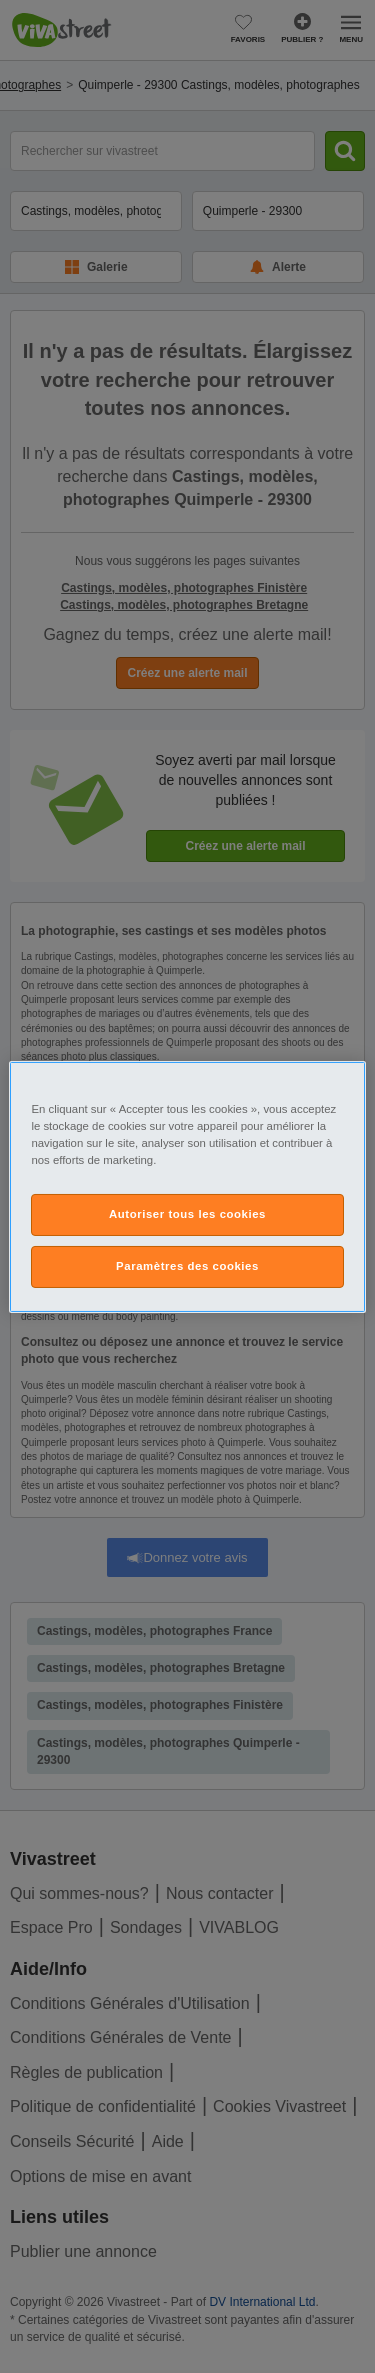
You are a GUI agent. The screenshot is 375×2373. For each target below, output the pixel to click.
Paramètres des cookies (187, 1266)
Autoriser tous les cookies (187, 1214)
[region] (187, 1186)
